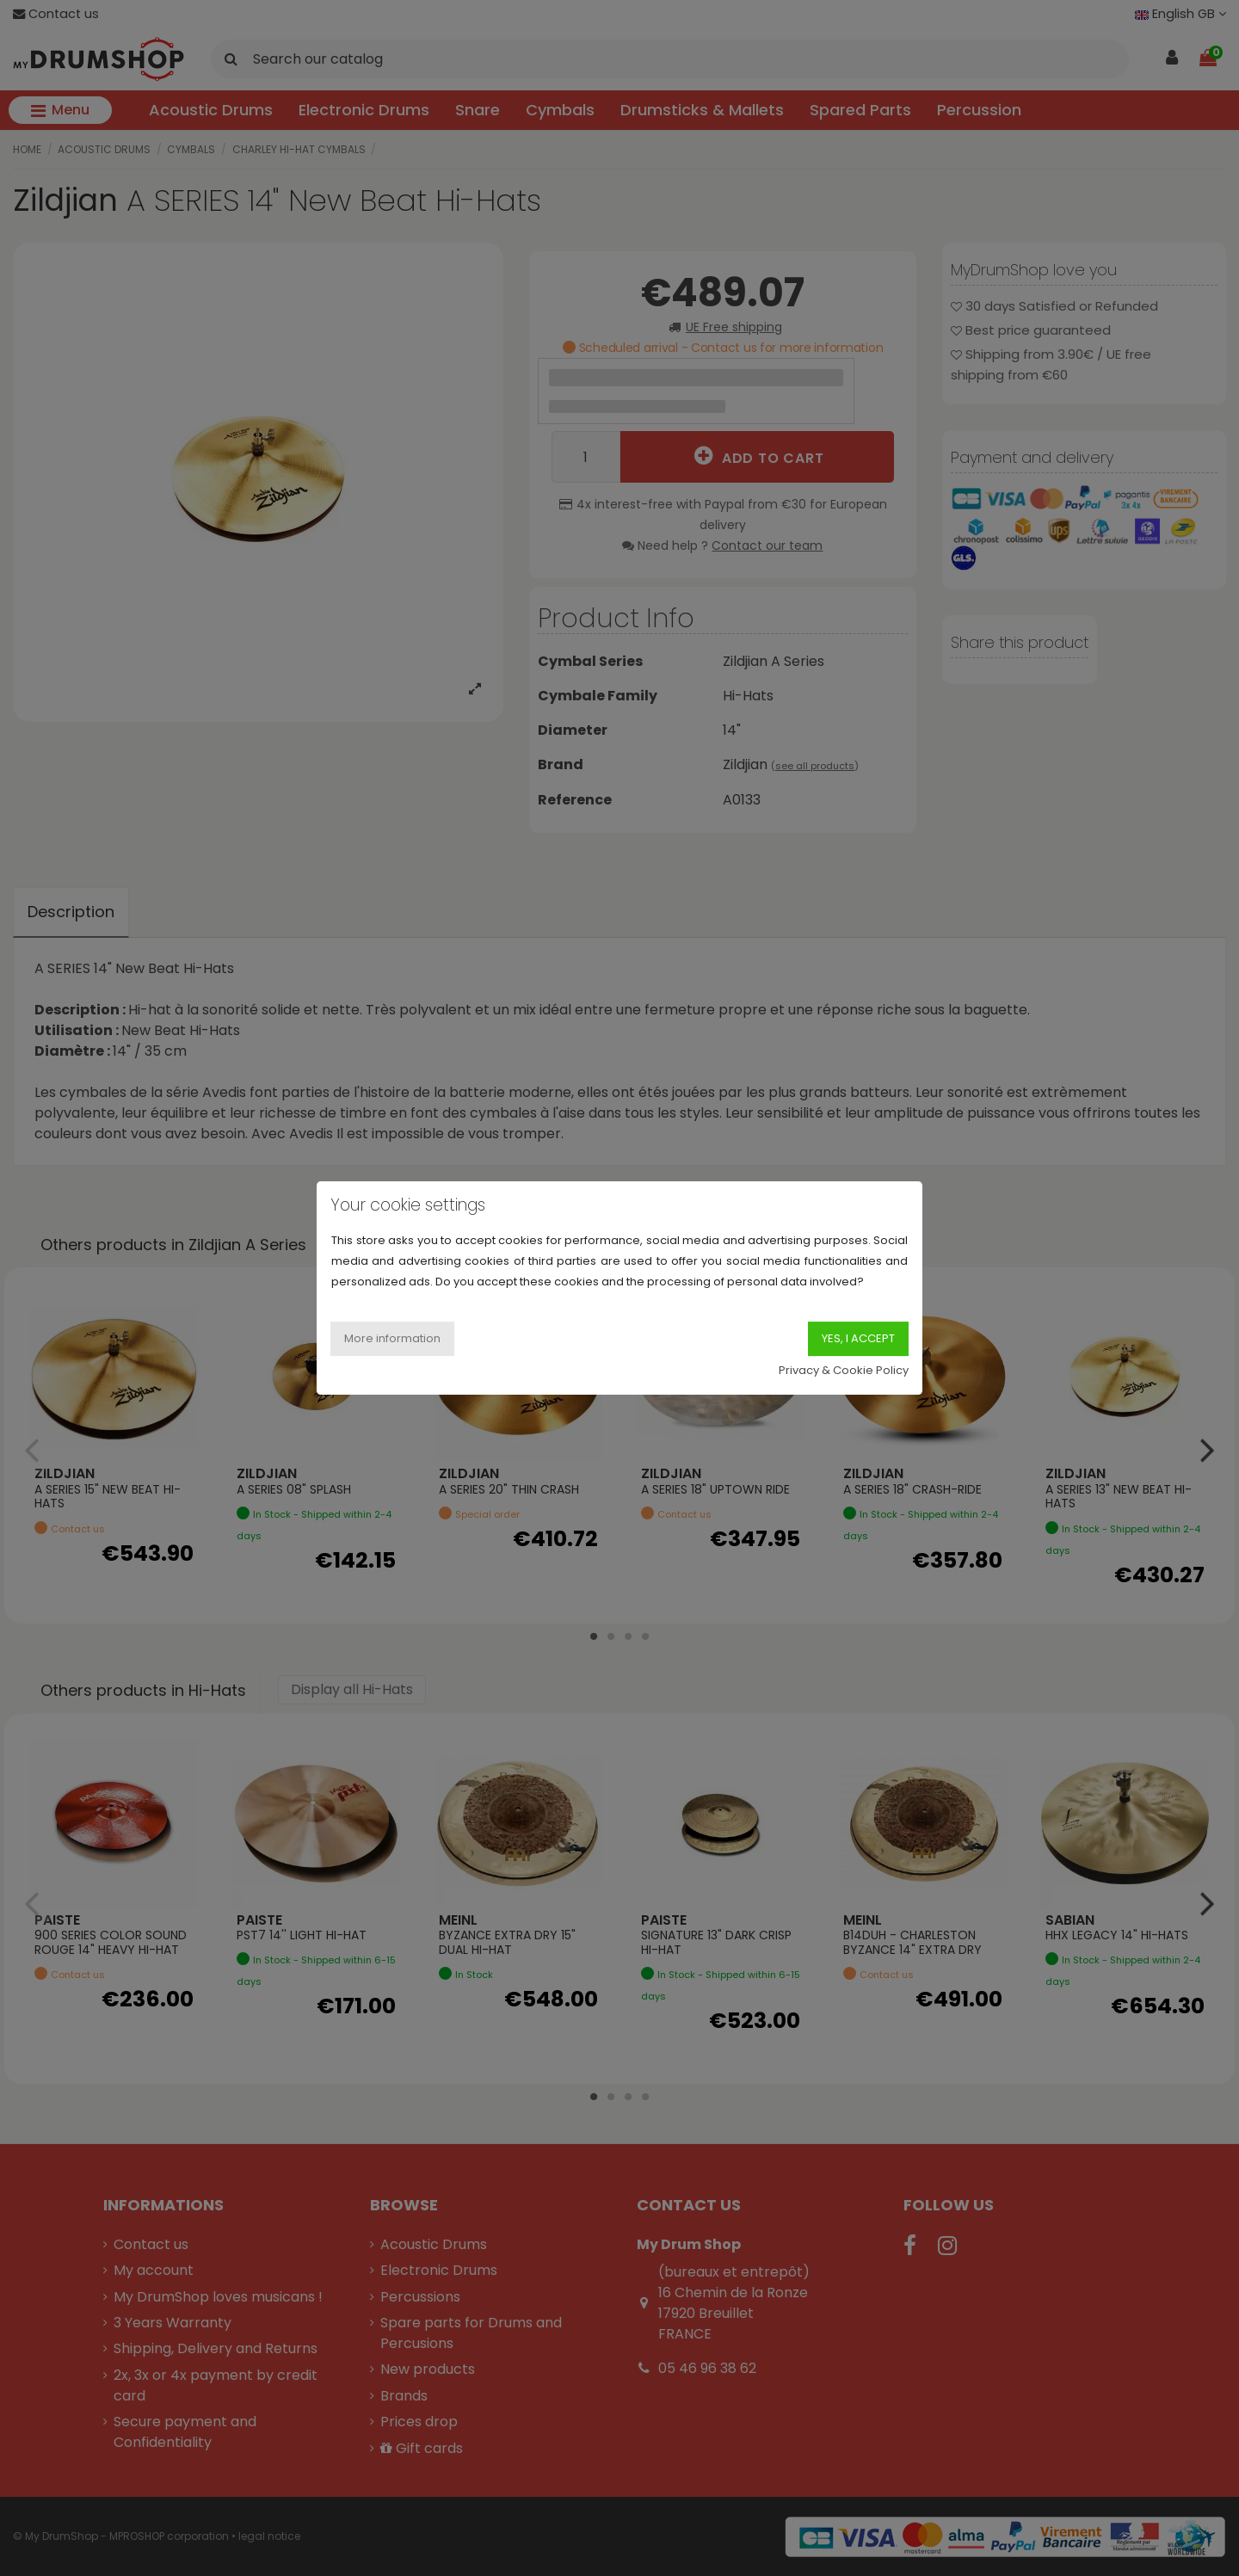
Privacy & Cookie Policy (844, 1370)
